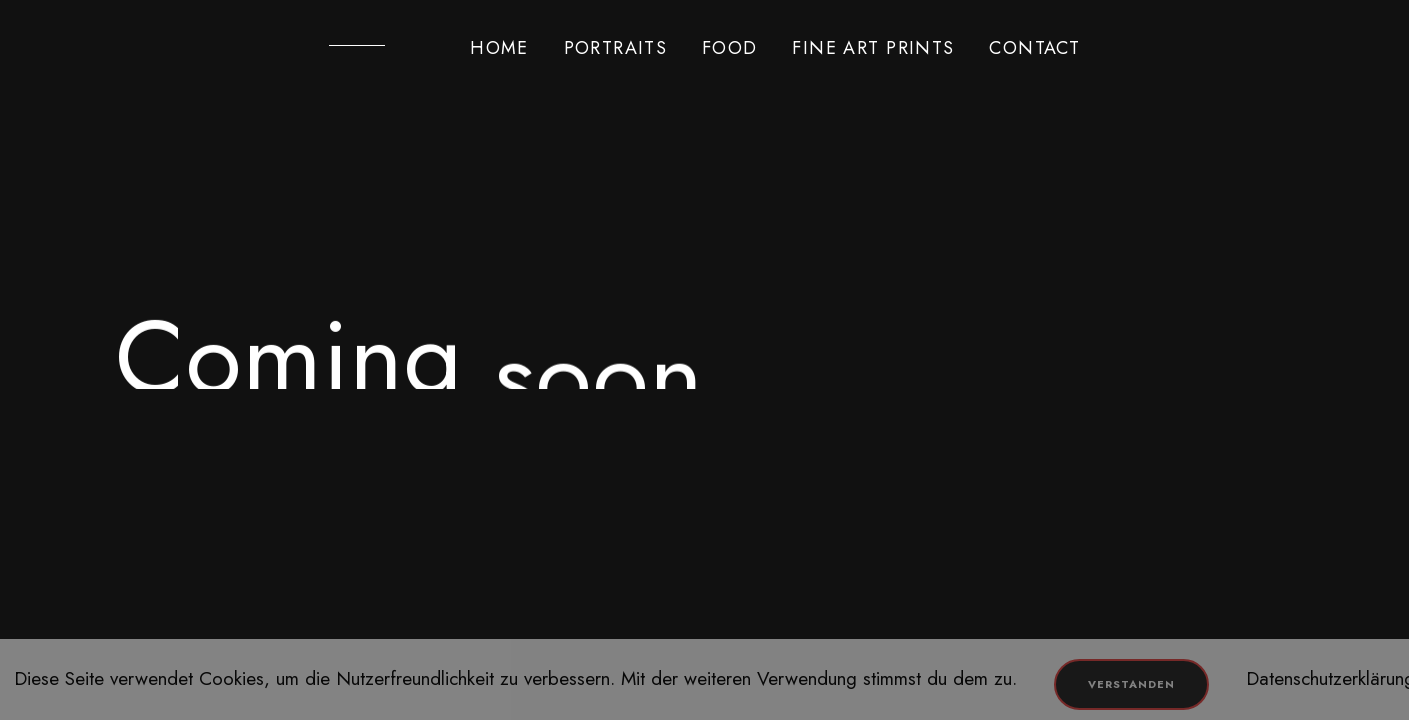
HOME (499, 48)
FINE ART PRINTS (873, 48)
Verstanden (1131, 684)
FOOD (730, 48)
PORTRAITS (616, 48)
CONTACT (1034, 48)
